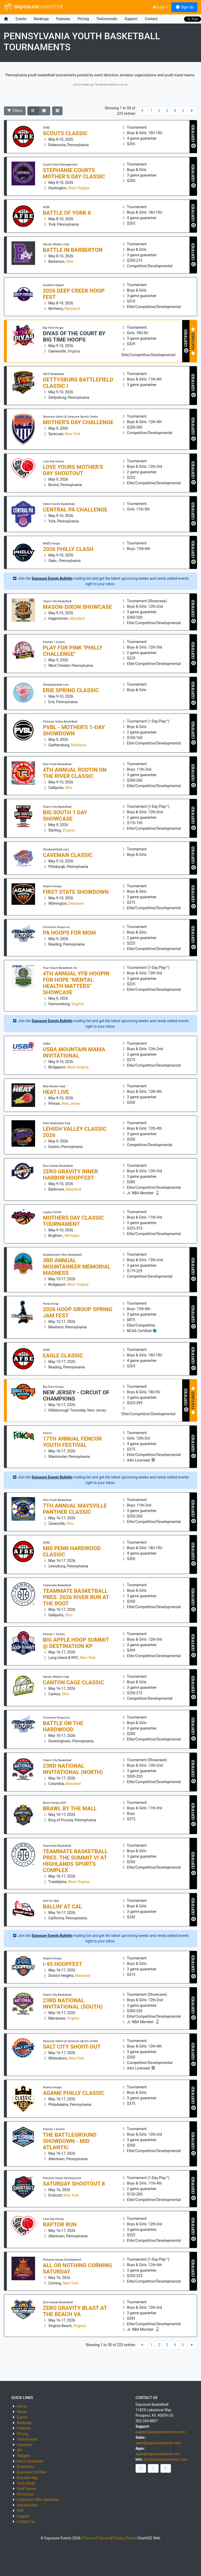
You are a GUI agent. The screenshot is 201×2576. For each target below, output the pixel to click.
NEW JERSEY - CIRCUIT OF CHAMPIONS (76, 1395)
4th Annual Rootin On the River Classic (75, 773)
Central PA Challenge (75, 510)
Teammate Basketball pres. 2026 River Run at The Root (76, 1597)
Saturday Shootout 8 (74, 2184)
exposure (33, 7)
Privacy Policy (124, 2538)
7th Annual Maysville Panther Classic (75, 1509)
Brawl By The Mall (70, 1808)
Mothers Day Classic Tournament (73, 1221)
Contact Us (26, 2522)
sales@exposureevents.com (158, 2443)
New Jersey (71, 1103)
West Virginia (79, 188)
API (20, 2450)
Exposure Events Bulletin (52, 578)
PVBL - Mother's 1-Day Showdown (74, 730)
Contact (151, 19)
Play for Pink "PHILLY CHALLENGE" (73, 651)
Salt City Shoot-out (72, 2047)
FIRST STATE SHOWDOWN (76, 892)
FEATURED (193, 341)
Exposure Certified (32, 2472)
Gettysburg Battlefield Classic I (78, 383)
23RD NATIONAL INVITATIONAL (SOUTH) (73, 2003)
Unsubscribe (27, 2505)
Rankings (41, 19)
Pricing (83, 19)
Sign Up (184, 7)
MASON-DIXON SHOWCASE (77, 607)
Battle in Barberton (73, 250)
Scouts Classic (65, 133)
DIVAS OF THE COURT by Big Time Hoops (74, 336)
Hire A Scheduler (30, 2461)
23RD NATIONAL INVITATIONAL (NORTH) (73, 1769)
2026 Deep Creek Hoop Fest (74, 294)
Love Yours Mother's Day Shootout (73, 470)
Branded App (27, 2478)
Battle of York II (67, 213)
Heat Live (56, 1092)
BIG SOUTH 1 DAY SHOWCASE (65, 815)
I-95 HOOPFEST (62, 1964)
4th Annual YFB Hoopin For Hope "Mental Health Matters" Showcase (76, 983)
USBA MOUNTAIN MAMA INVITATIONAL (74, 1052)
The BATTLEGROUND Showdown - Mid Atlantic (70, 2141)
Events (21, 19)
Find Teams (26, 2489)
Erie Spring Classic (71, 690)
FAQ (20, 2511)
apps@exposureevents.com (158, 2454)
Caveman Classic (68, 855)
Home (22, 2406)
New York (72, 434)
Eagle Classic (63, 1355)
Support (131, 19)
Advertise (24, 2445)
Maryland (72, 308)
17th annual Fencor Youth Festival (72, 1442)
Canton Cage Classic (73, 1682)
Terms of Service (96, 2538)
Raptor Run (60, 2224)
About (21, 2412)
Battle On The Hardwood (63, 1726)
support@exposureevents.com (160, 2432)
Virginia (74, 351)
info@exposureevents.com (165, 2459)
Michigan (72, 1235)
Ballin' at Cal (62, 1906)
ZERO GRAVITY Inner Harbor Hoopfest (70, 1174)
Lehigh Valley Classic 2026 (75, 1132)
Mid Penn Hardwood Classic (72, 1551)
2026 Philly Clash (68, 549)
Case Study (26, 2483)
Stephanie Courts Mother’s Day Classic (74, 173)
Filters (15, 111)
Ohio (70, 261)
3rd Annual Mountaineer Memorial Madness (77, 1266)
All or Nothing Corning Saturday (77, 2268)
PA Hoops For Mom (69, 933)
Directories (25, 2467)
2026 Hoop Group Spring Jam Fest (78, 1312)
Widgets (23, 2456)
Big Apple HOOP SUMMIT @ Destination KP (76, 1643)
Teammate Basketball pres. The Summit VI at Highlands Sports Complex (75, 1860)
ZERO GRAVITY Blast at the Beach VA (75, 2311)
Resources (25, 2494)
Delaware (76, 903)
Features (63, 19)
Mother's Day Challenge (78, 422)
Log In (160, 7)
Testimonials (106, 19)
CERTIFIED (193, 136)
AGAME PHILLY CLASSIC (74, 2093)
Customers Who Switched (38, 2500)
